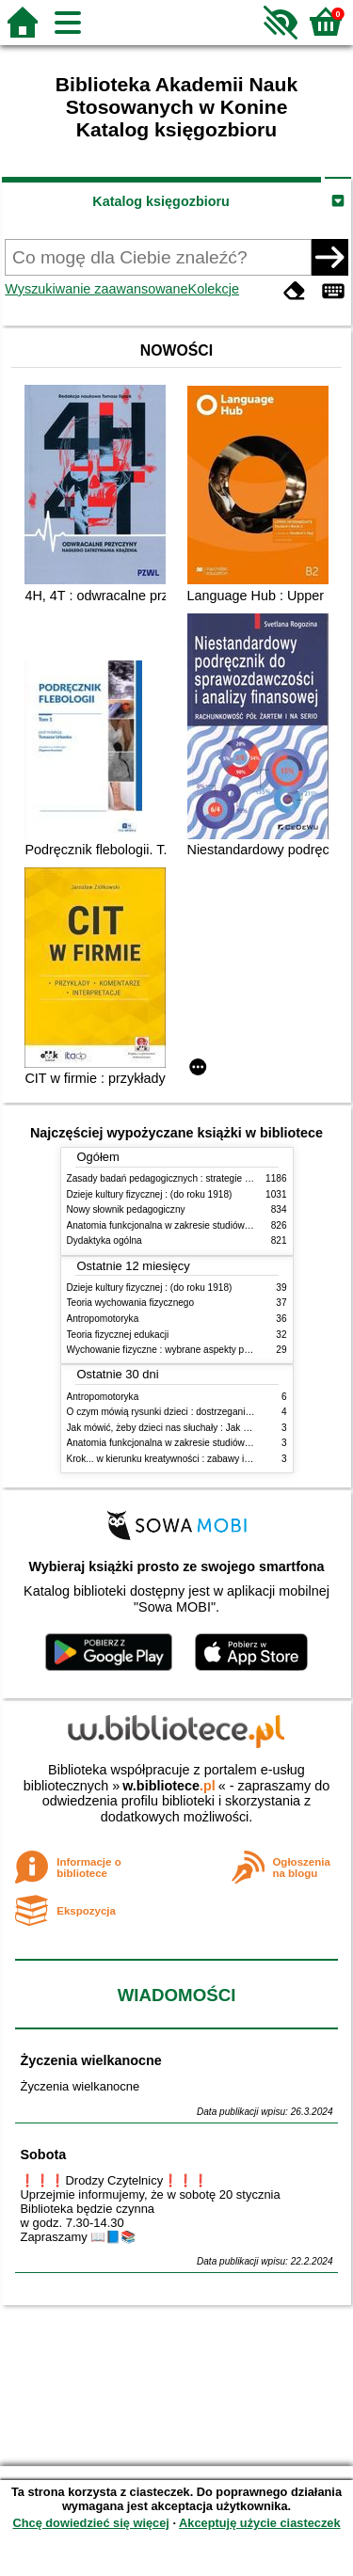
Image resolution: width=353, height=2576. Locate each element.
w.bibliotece (169, 1785)
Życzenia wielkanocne (90, 2060)
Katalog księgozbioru (161, 201)
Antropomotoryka (103, 1318)
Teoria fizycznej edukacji (118, 1334)
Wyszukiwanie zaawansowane (96, 288)
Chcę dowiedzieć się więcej (90, 2523)
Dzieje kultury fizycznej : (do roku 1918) (150, 1194)
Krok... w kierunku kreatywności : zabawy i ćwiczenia (177, 1459)
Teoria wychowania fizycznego (131, 1302)
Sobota (43, 2154)
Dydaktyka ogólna (104, 1240)
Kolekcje (213, 288)
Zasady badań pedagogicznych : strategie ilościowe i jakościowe (202, 1178)
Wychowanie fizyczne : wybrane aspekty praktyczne (176, 1349)
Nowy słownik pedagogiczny (126, 1209)
